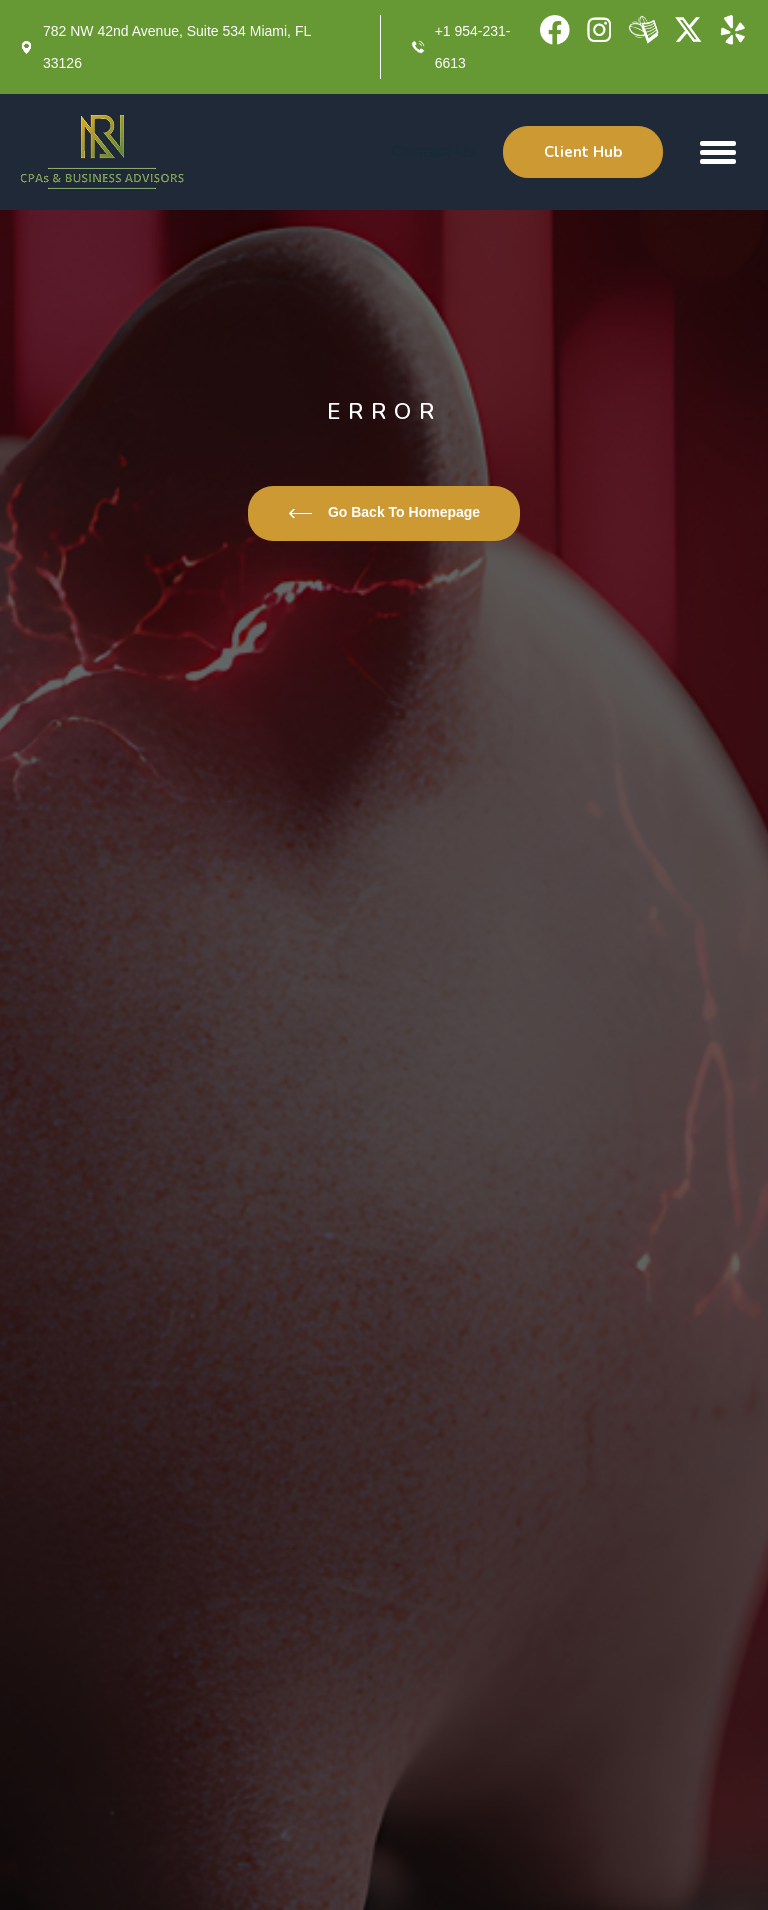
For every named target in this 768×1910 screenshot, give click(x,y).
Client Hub (583, 152)
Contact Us (434, 151)
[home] (102, 152)
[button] (718, 152)
